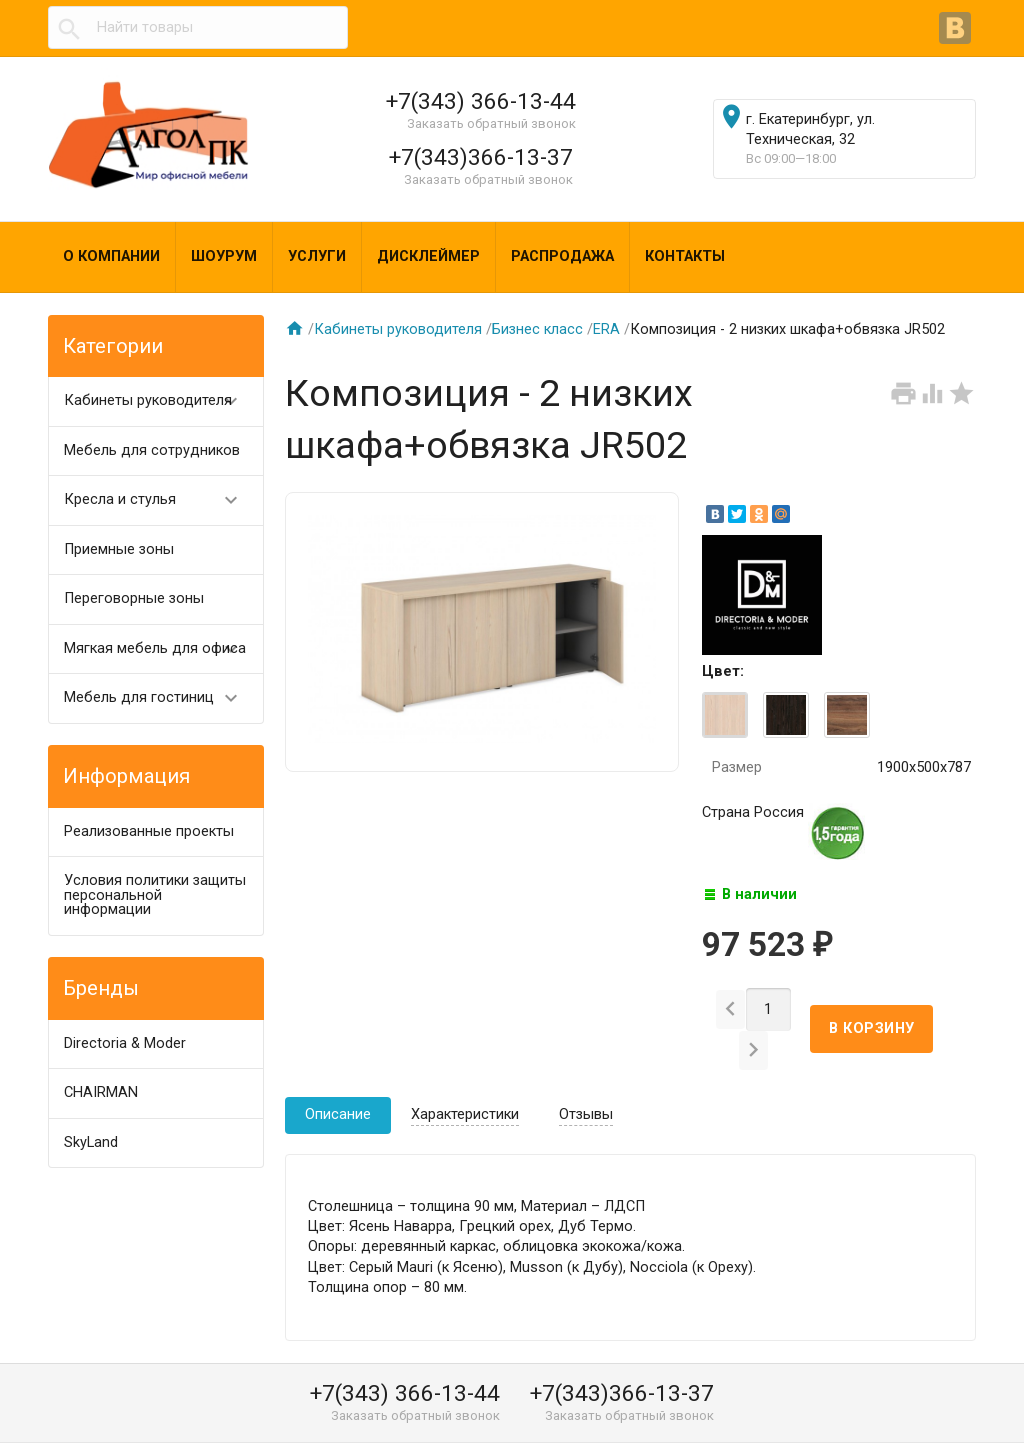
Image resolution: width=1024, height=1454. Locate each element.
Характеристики (465, 1082)
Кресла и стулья (160, 500)
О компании (111, 256)
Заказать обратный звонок (491, 123)
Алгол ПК (96, 1432)
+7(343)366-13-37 (481, 157)
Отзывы (586, 1082)
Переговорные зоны (134, 598)
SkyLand (91, 1142)
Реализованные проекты (149, 831)
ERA (606, 329)
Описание (338, 1082)
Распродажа (562, 256)
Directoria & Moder (125, 1043)
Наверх (940, 1417)
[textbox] (198, 28)
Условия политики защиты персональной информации (155, 895)
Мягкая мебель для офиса (160, 649)
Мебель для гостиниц (160, 698)
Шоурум (224, 256)
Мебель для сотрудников (152, 450)
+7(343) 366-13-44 (481, 101)
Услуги (317, 256)
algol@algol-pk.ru (690, 1432)
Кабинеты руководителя (160, 401)
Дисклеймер (428, 256)
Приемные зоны (119, 549)
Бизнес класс (537, 329)
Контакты (685, 256)
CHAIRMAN (101, 1092)
